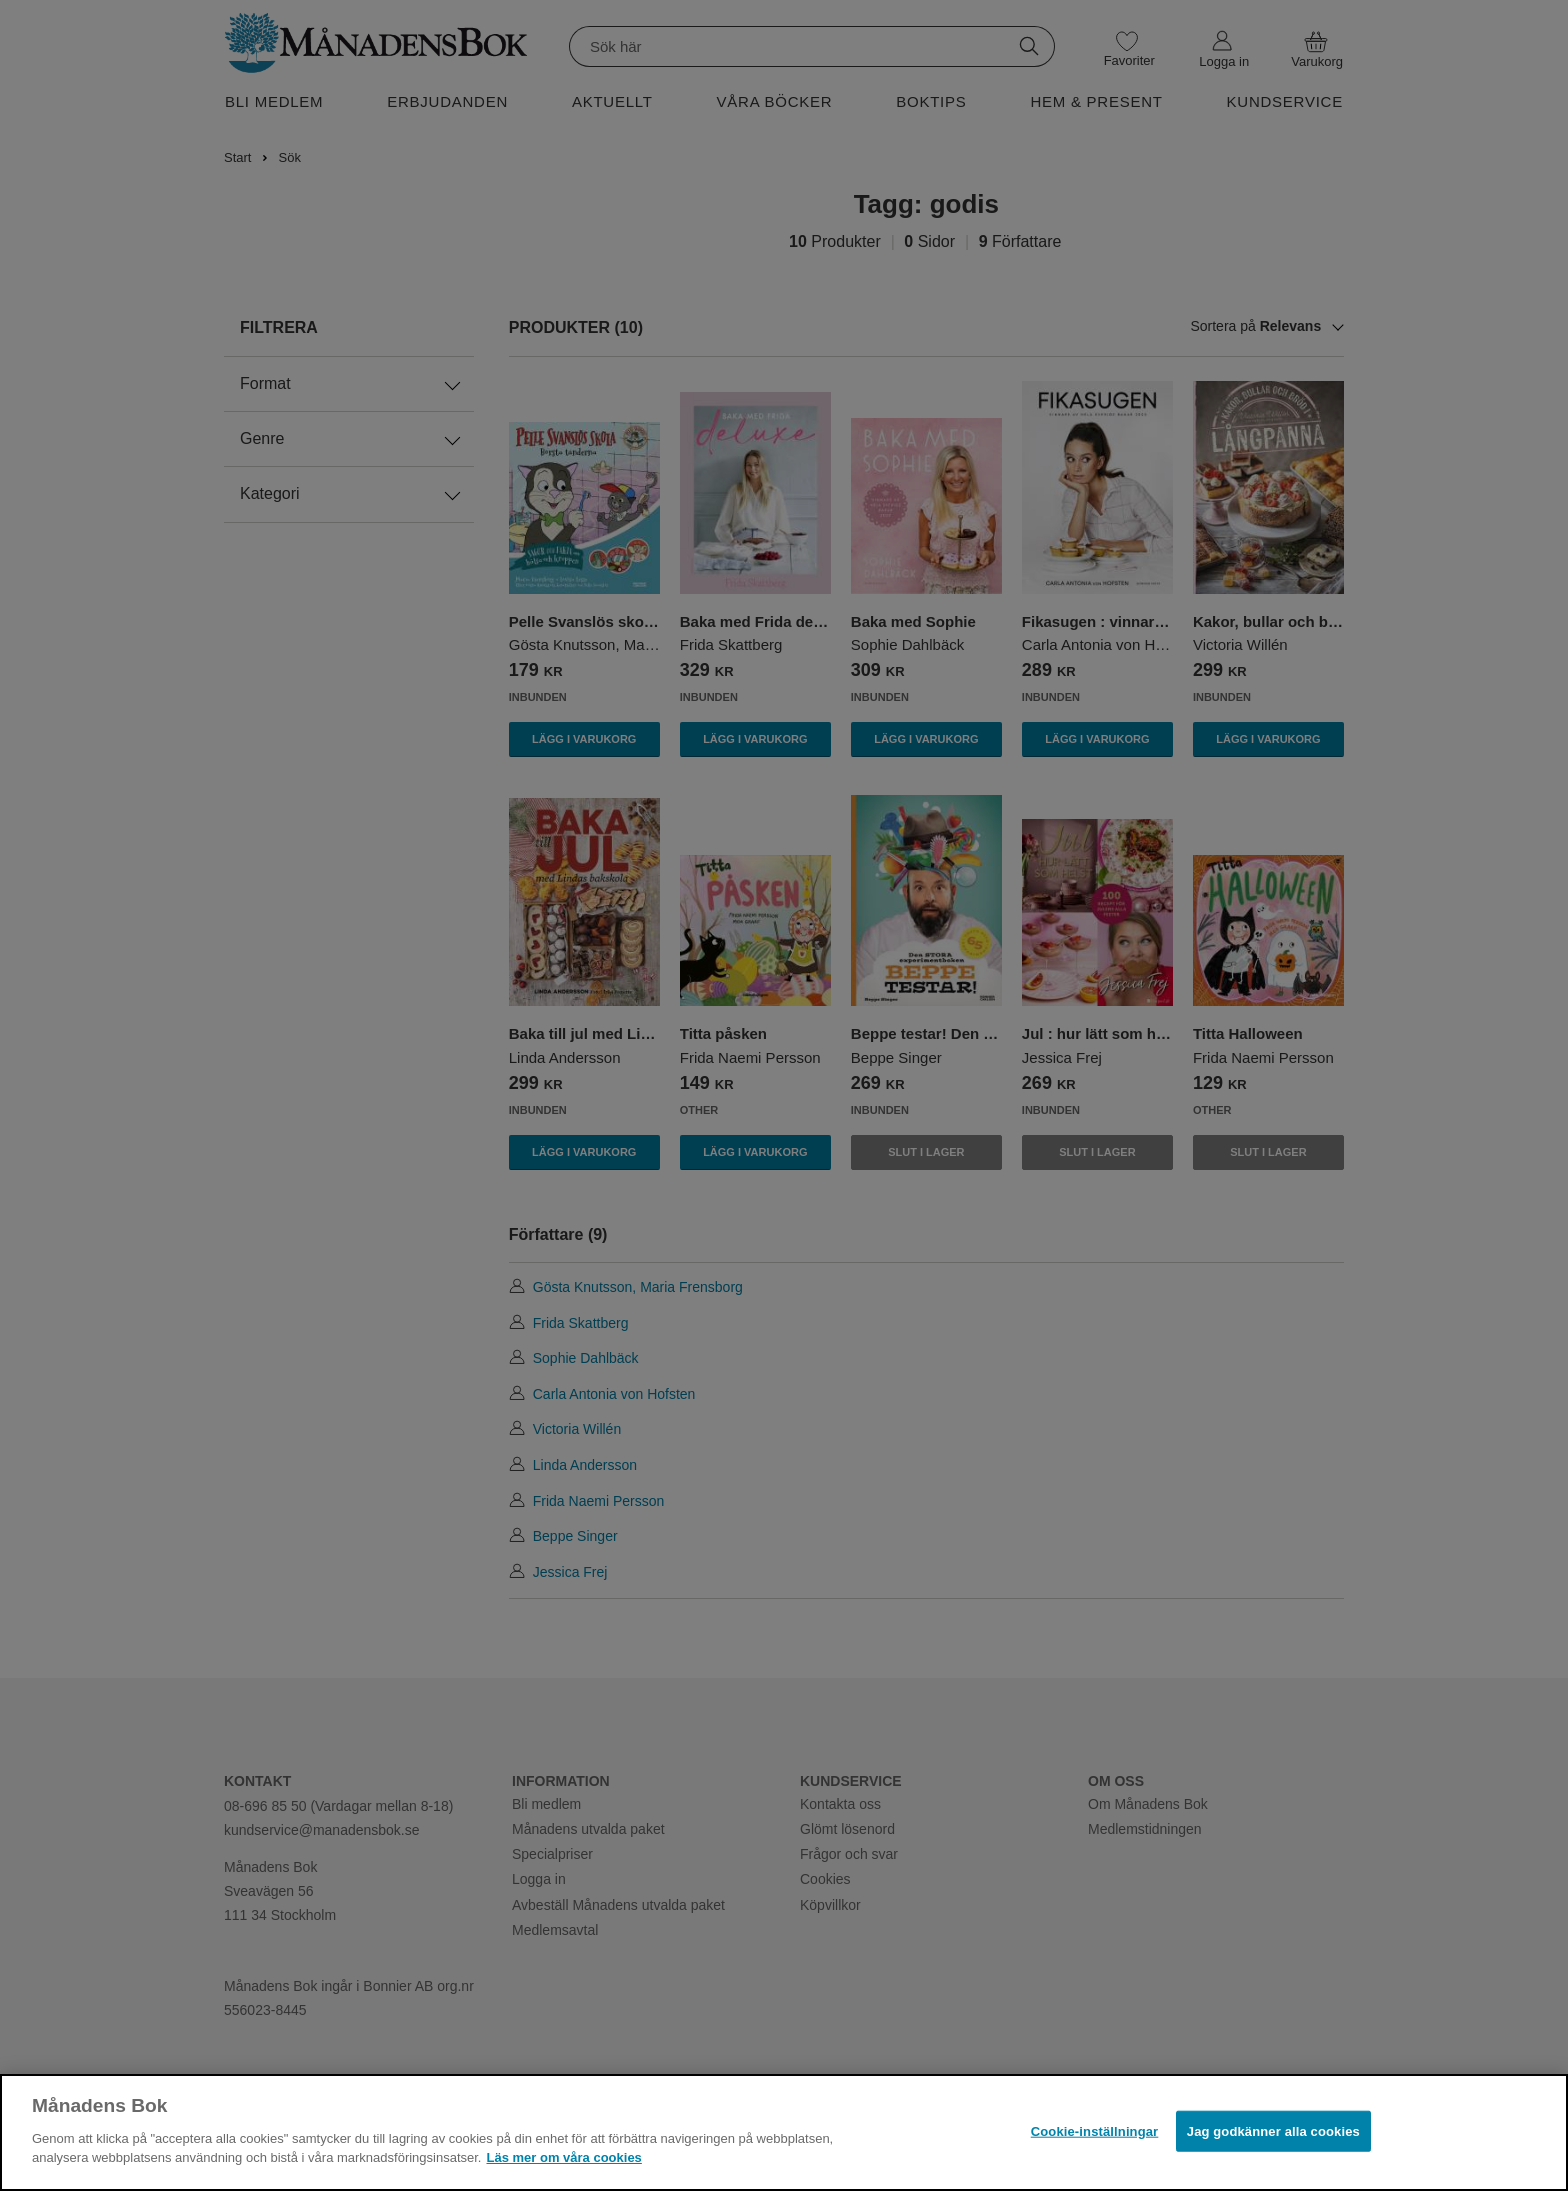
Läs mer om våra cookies (563, 2157)
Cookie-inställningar (1095, 2130)
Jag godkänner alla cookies (1273, 2130)
